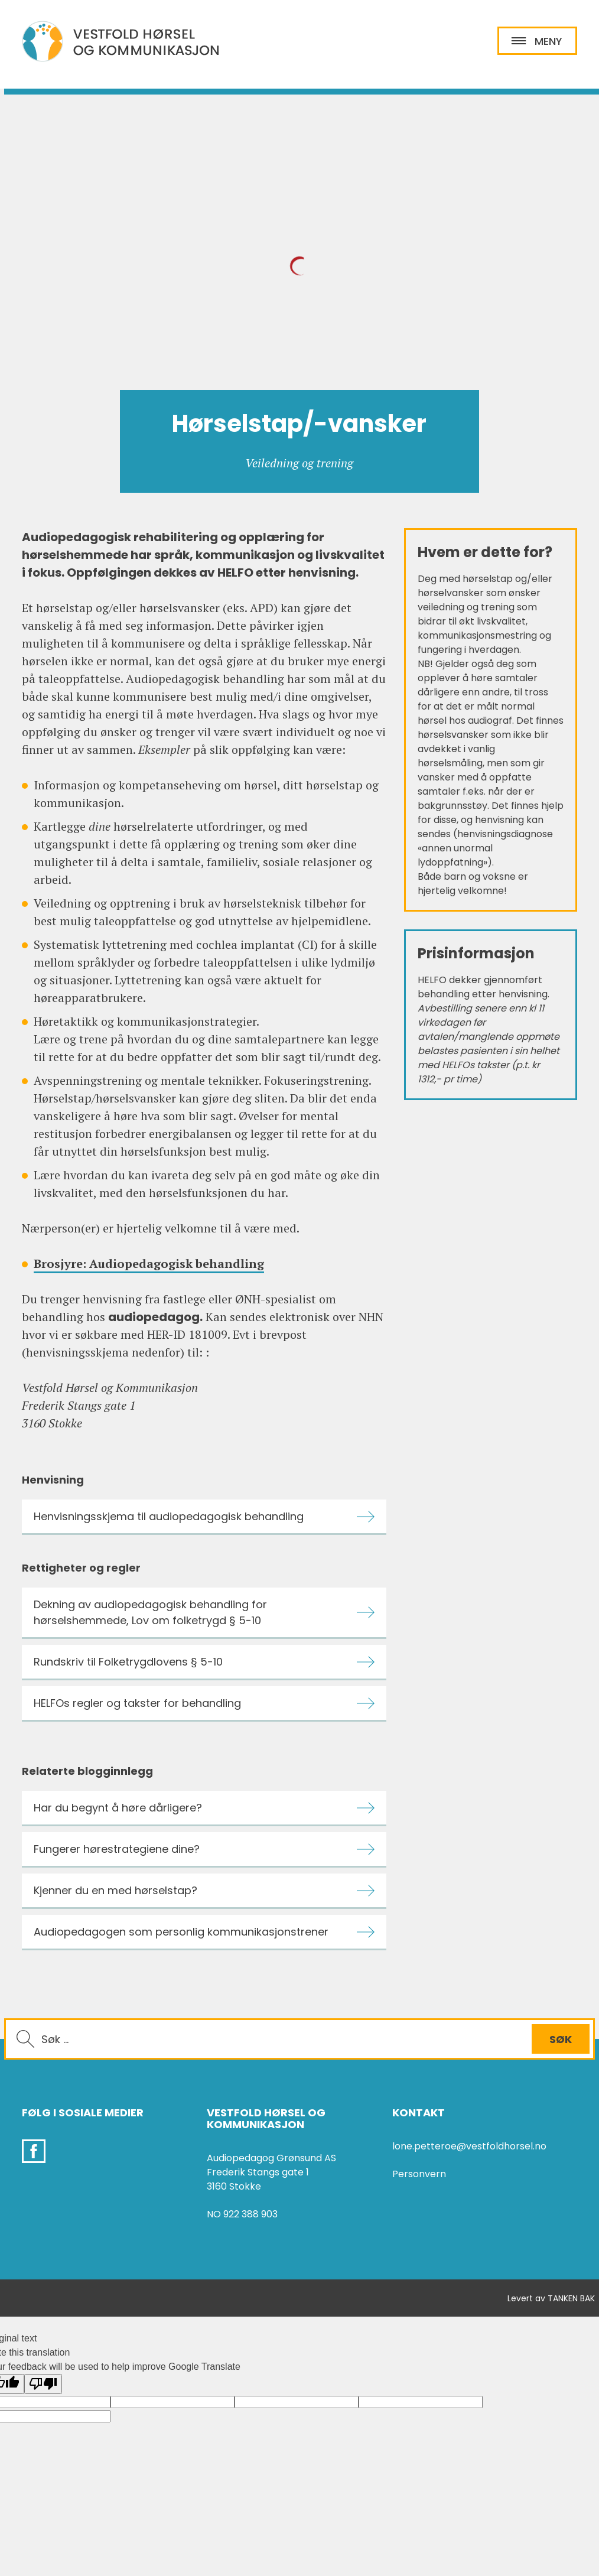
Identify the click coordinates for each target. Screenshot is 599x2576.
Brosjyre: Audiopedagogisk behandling (149, 1263)
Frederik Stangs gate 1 (258, 2172)
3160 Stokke (234, 2186)
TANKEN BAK (571, 2298)
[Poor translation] (43, 2384)
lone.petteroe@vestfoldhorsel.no (469, 2146)
